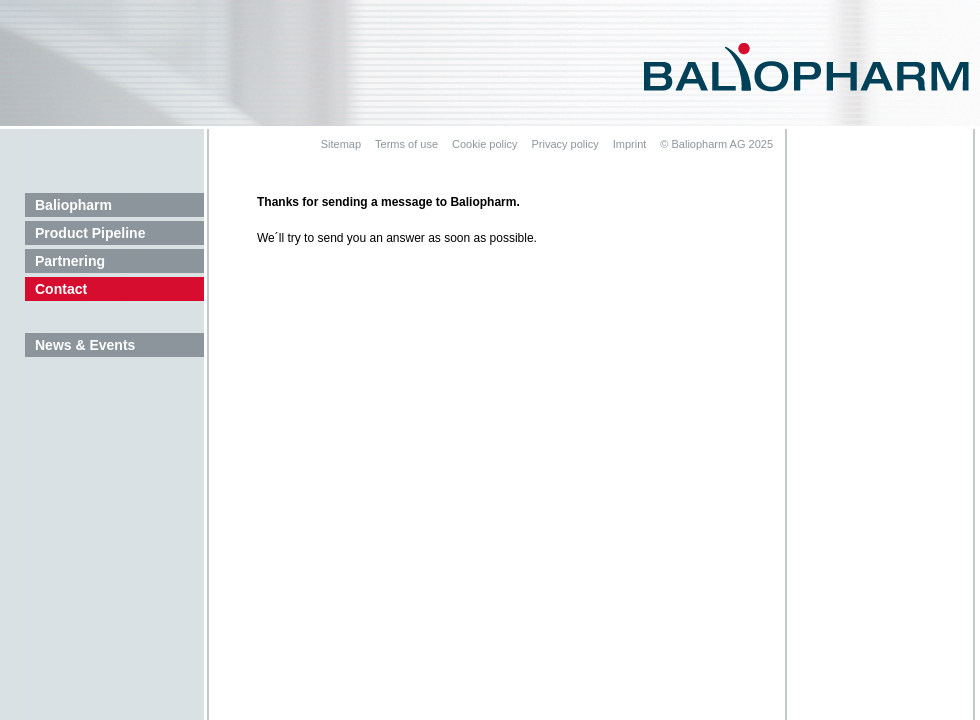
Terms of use (406, 144)
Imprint (630, 144)
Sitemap (341, 144)
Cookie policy (484, 144)
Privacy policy (564, 144)
